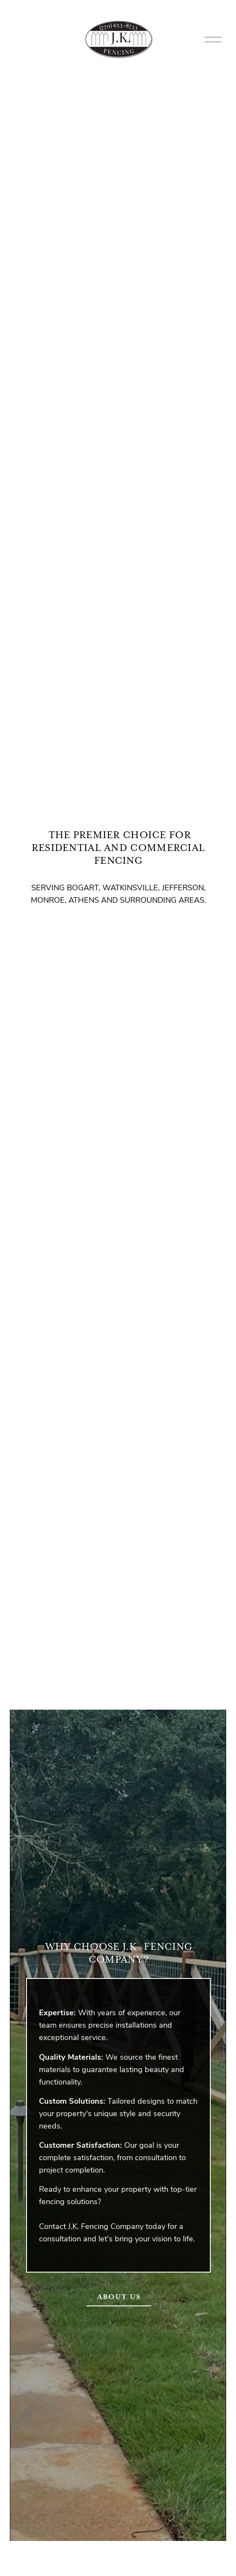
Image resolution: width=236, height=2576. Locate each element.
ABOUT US (119, 2296)
